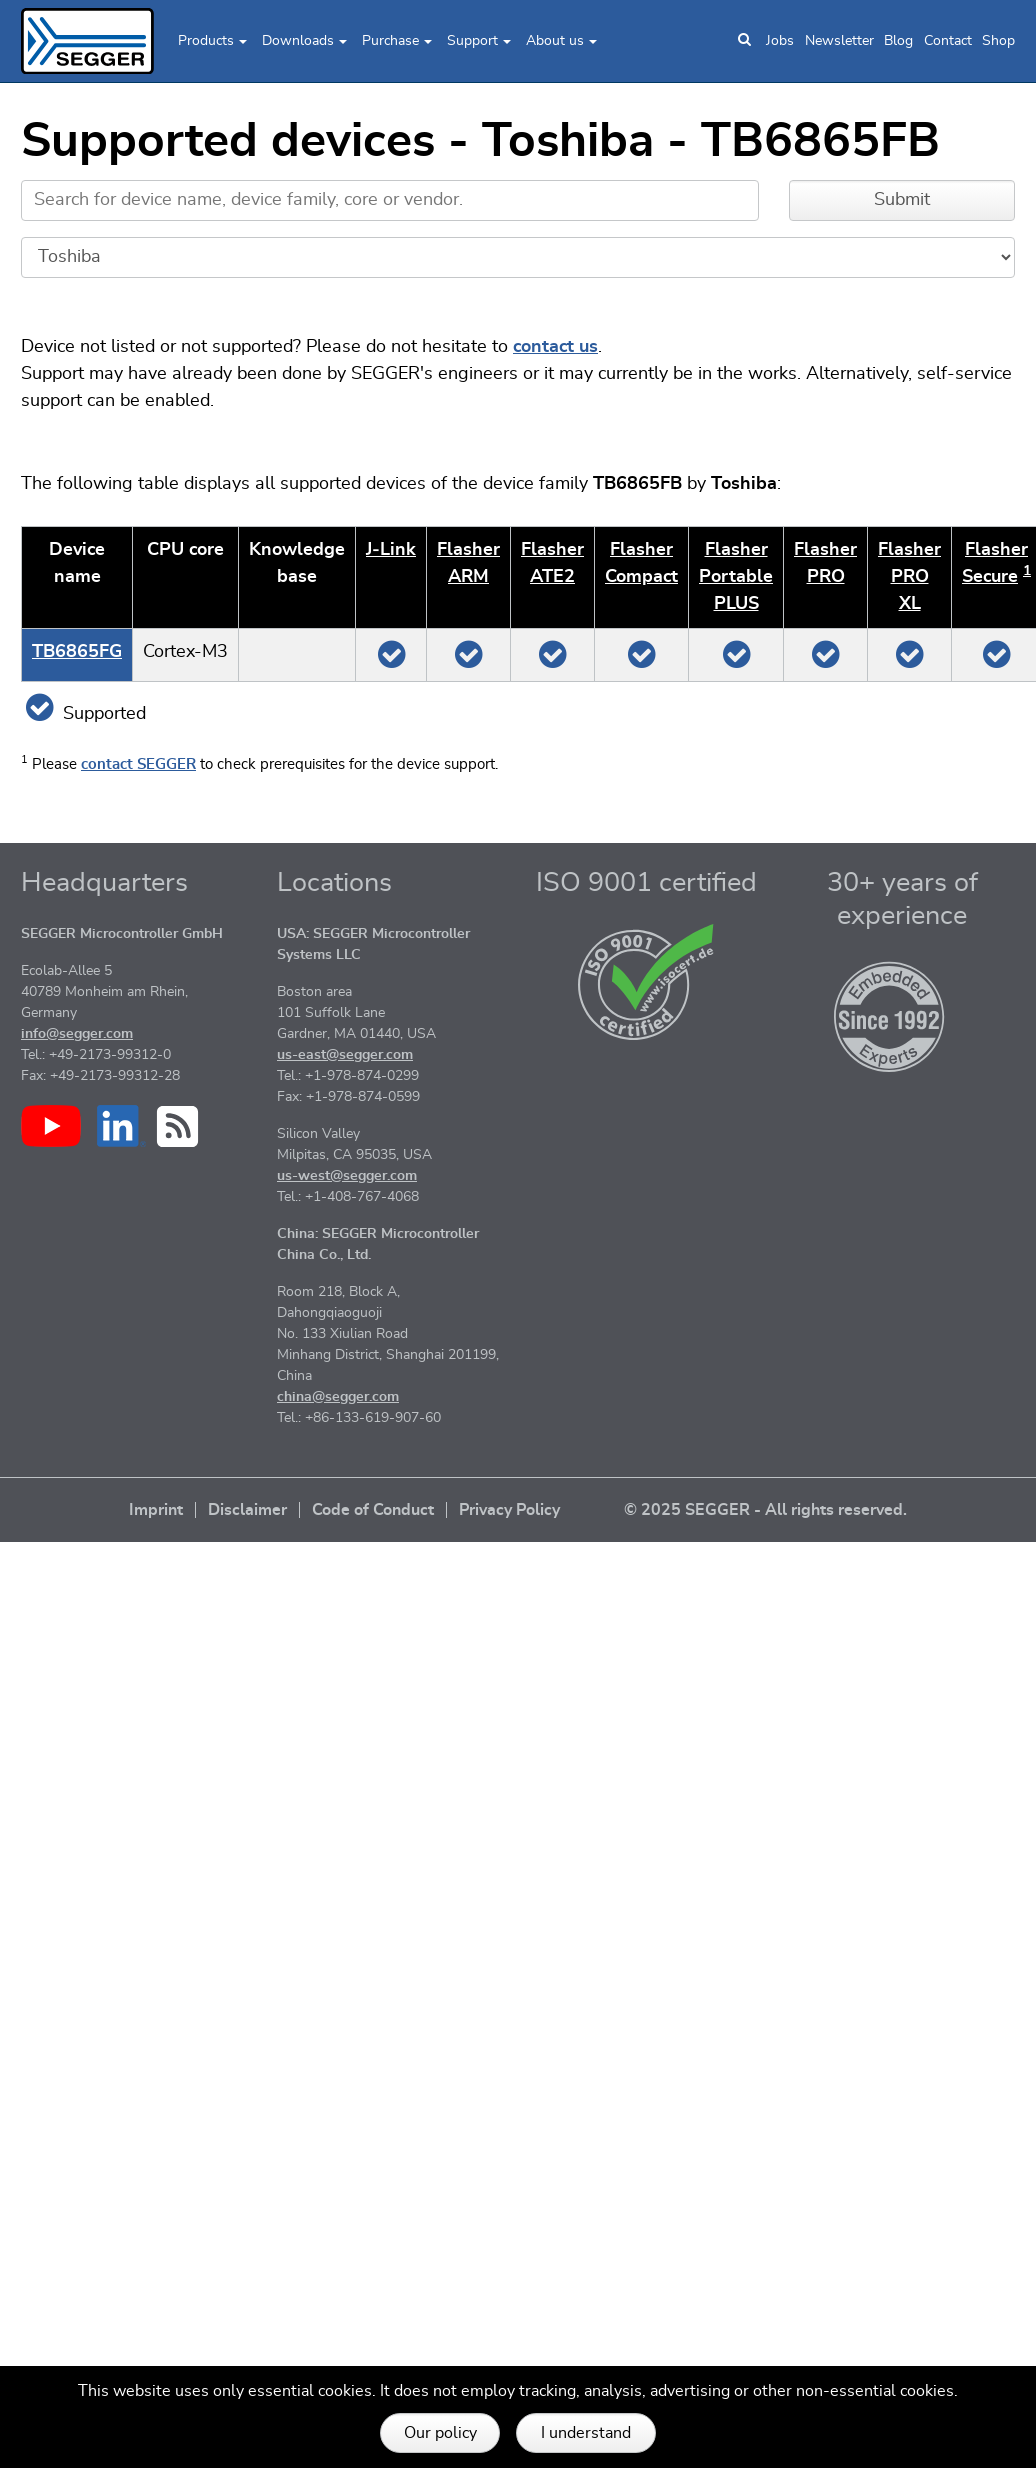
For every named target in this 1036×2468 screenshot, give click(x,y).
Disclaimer (247, 1510)
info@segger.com (77, 1034)
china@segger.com (338, 1397)
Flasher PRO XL (909, 577)
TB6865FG (77, 652)
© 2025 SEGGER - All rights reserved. (765, 1510)
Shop (998, 41)
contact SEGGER (138, 764)
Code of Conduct (373, 1510)
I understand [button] (586, 2433)
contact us (555, 347)
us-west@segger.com (347, 1176)
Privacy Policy (509, 1510)
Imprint (156, 1510)
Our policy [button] (440, 2433)
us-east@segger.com (345, 1055)
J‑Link (391, 550)
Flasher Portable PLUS (736, 577)
